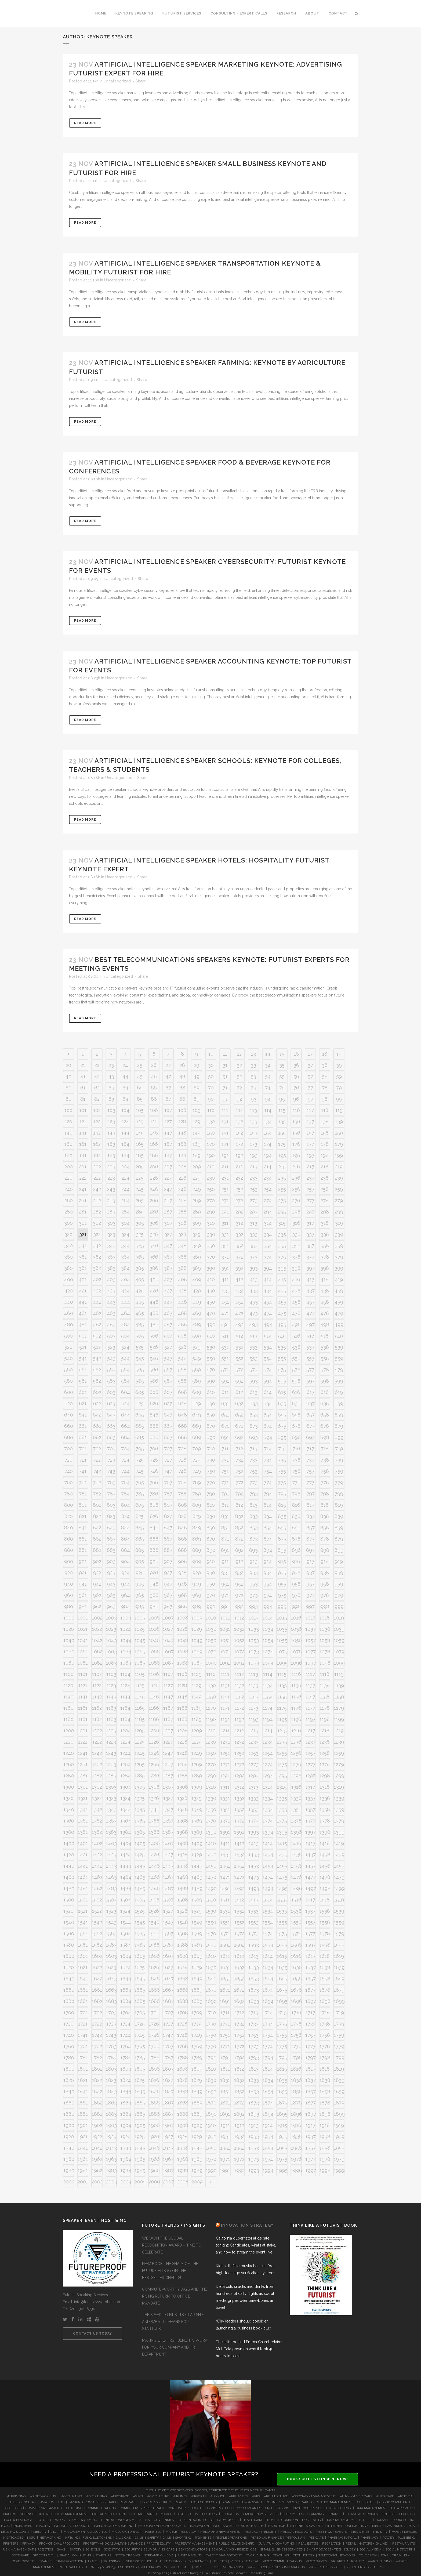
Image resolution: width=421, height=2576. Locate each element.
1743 (111, 2035)
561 (83, 1369)
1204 (125, 1730)
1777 (310, 2046)
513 (253, 1336)
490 (210, 1324)
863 (111, 1539)
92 (239, 1099)
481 (83, 1324)
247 (168, 1189)
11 (225, 1054)
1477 (310, 1877)
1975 (282, 2159)
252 (239, 1189)
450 (210, 1302)
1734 (268, 2024)
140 (68, 1133)
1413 (254, 1843)
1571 (225, 1933)
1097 (310, 1663)
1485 (140, 1888)
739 (339, 1460)
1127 (168, 1685)
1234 (268, 1742)
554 (268, 1358)
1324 (125, 1798)
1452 (239, 1866)
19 (339, 1054)
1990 (211, 2170)
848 (182, 1527)
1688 (182, 2001)
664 (125, 1426)
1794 (268, 2057)
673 (253, 1426)
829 (197, 1516)
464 (125, 1313)
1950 (211, 2148)
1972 (239, 2159)
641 (83, 1415)
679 (339, 1426)
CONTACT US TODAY (92, 2333)
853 (253, 1527)
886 (154, 1550)
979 (339, 1595)
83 (111, 1099)
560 (68, 1369)
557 (310, 1358)
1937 (310, 2136)
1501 (83, 1900)
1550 (211, 1922)
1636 (296, 1967)
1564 (125, 1933)
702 (97, 1448)
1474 (268, 1877)
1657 (310, 1978)
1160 (68, 1708)
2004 (125, 2181)
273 (253, 1200)
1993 (253, 2170)
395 (282, 1268)
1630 (211, 1967)
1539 (339, 1911)
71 (225, 1087)
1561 (83, 1933)
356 (296, 1245)
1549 (196, 1922)
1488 (182, 1888)
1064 (125, 1651)
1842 (97, 2091)
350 (211, 1245)
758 (325, 1471)
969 (196, 1595)
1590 (211, 1945)
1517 (310, 1900)
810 (211, 1505)
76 (296, 1087)
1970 (211, 2159)
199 (339, 1155)
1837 (310, 2080)
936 (296, 1572)
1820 (68, 2080)
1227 (168, 1742)
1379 (339, 1821)
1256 (296, 1753)
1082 (97, 1663)
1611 (225, 1956)
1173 (253, 1708)
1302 (97, 1787)
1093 (253, 1663)
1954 (268, 2148)
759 (339, 1471)
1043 (111, 1640)
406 (154, 1279)
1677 (310, 1990)
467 (168, 1313)
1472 (239, 1877)
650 (210, 1415)
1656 (296, 1978)
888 (182, 1550)
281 (82, 1212)
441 (83, 1302)
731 (225, 1460)
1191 (225, 1719)
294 (268, 1212)
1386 (154, 1832)
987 (168, 1606)
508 (182, 1336)
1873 (253, 2103)
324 (125, 1234)
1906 (154, 2125)
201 (82, 1166)
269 (197, 1200)
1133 (253, 1685)
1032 (239, 1629)
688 (182, 1437)
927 (168, 1572)
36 (296, 1065)
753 (253, 1471)
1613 (254, 1956)
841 (83, 1527)
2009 (196, 2181)
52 (239, 1076)
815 (282, 1505)
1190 (211, 1719)
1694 (268, 2001)
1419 (339, 1843)
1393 (253, 1832)
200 (68, 1166)
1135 (282, 1685)
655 (282, 1415)
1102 (97, 1674)
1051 (225, 1640)
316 (296, 1223)
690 (210, 1437)
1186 (154, 1719)
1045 (140, 1640)
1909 (196, 2125)
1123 (111, 1685)
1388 (182, 1832)
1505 (140, 1900)
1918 (325, 2125)
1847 (168, 2091)
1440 (68, 1866)
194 (268, 1155)
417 (310, 1279)
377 (310, 1257)
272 (239, 1200)
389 (196, 1268)
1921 (83, 2136)
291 (225, 1212)
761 (83, 1482)
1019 (339, 1618)
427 (168, 1291)
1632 (239, 1967)
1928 (182, 2136)
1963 (111, 2159)
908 (182, 1561)
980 (68, 1606)
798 (324, 1494)
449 (196, 1302)
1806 (154, 2069)
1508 (182, 1900)
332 (239, 1234)
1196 (296, 1719)
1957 (310, 2148)
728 (182, 1460)
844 (125, 1527)
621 (82, 1403)
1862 (97, 2103)
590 (210, 1381)
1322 (97, 1798)
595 (282, 1381)
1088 (182, 1663)
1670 (211, 1990)
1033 (253, 1629)
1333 (253, 1798)
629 (197, 1403)
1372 (239, 1821)
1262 (97, 1764)
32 (239, 1065)
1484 (125, 1888)
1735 (282, 2024)
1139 (339, 1685)
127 (168, 1121)
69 (196, 1087)
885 (139, 1550)
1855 (282, 2091)
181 (82, 1155)
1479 (339, 1877)
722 (97, 1460)
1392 (239, 1832)
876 (296, 1539)
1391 (225, 1832)
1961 (83, 2159)
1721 (83, 2024)
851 (225, 1527)
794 (267, 1494)
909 (196, 1561)
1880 (68, 2114)
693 (253, 1437)
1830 (211, 2080)
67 (168, 1087)
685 (139, 1437)
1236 (296, 1742)
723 (111, 1460)
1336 (296, 1798)
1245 (140, 1753)
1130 (211, 1685)
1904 (125, 2125)
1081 (83, 1663)
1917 (310, 2125)
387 (168, 1268)
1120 (68, 1685)
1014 (268, 1618)
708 (182, 1448)
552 (239, 1358)
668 (182, 1426)
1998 (325, 2170)
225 (139, 1178)
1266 (154, 1764)
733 (253, 1460)
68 (182, 1087)
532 (239, 1347)
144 (125, 1133)
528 (182, 1347)
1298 (325, 1775)
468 (182, 1313)
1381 (83, 1832)
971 (225, 1595)
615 (282, 1392)
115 (281, 1110)
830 (210, 1516)
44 (125, 1076)
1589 (196, 1945)
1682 (97, 2001)
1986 (154, 2170)
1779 (339, 2046)
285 (140, 1212)
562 (97, 1369)
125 (139, 1121)
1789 (196, 2057)
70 (211, 1087)
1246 (154, 1753)
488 (182, 1324)
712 (239, 1448)
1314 (268, 1787)
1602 (97, 1956)
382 (97, 1268)
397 (310, 1268)
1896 (296, 2114)
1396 (296, 1832)
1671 (225, 1990)
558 (325, 1358)
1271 (225, 1764)
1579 (339, 1933)
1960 (68, 2159)
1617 (310, 1956)
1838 (325, 2080)
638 (324, 1403)
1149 (196, 1697)
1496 (296, 1888)
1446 (154, 1866)
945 (139, 1584)
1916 (296, 2125)
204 (125, 1166)
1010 (211, 1618)
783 (111, 1494)
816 (296, 1505)
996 (296, 1606)
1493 (253, 1888)
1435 (282, 1854)
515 (282, 1336)
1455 (282, 1866)
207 (168, 1166)
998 (324, 1606)
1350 (211, 1809)
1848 (182, 2091)
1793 (253, 2057)
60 (68, 1087)
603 (111, 1392)
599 (339, 1381)
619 (339, 1392)
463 (111, 1313)
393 (253, 1268)
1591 (225, 1945)
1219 (339, 1730)
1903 (111, 2125)
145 (140, 1133)
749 (197, 1471)
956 (296, 1584)
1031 (225, 1629)
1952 (239, 2148)
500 (68, 1336)
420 (68, 1291)
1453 (253, 1866)
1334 (268, 1798)
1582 (97, 1945)
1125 (139, 1685)
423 (111, 1291)
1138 (325, 1685)
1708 (182, 2012)
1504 (125, 1900)
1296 (296, 1775)
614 (268, 1392)
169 (197, 1144)
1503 (111, 1900)
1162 (97, 1708)
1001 (83, 1618)
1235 (282, 1742)
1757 (310, 2035)
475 (282, 1313)
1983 (111, 2170)
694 (267, 1437)
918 (325, 1561)
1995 (282, 2170)
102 (97, 1110)
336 (296, 1234)
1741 (83, 2035)
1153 (253, 1697)
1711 (225, 2012)
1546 (154, 1922)
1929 (196, 2136)
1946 (154, 2148)
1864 (125, 2103)
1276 (296, 1764)
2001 (83, 2181)
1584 (125, 1945)
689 (196, 1437)
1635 (282, 1967)
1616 (296, 1956)
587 (168, 1381)
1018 (325, 1618)
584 (125, 1381)
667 (168, 1426)
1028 (182, 1629)
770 (211, 1482)
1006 (154, 1618)
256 (296, 1189)
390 (210, 1268)
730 (211, 1460)
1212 (239, 1730)
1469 (196, 1877)
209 (197, 1166)
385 (140, 1268)
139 (339, 1121)
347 (168, 1245)
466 (154, 1313)
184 (125, 1155)
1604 (125, 1956)
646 (154, 1415)
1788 (182, 2057)
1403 (111, 1843)
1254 (268, 1753)
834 (267, 1516)
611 (225, 1392)
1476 (296, 1877)
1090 (211, 1663)
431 (225, 1291)
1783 (111, 2057)
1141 (83, 1697)
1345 (140, 1809)
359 (339, 1245)
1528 (182, 1911)
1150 (211, 1697)
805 (139, 1505)
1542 (97, 1922)
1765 (140, 2046)
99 (339, 1099)
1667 (168, 1990)
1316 (296, 1787)
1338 (325, 1798)
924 (125, 1572)
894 (267, 1550)
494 (267, 1324)
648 (182, 1415)
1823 (111, 2080)
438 (324, 1291)
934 (267, 1572)
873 (253, 1539)
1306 (154, 1787)
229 (197, 1178)
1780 (68, 2057)
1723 (111, 2024)
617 (310, 1392)
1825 (140, 2080)
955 (282, 1584)
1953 (253, 2148)
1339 (339, 1798)
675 (282, 1426)
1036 (296, 1629)
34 (268, 1065)
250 (211, 1189)
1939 (339, 2136)
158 (325, 1133)
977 (310, 1595)
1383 (111, 1832)
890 (210, 1550)
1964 (125, 2159)
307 (168, 1223)
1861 (83, 2103)
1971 (225, 2159)
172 (239, 1144)
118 (324, 1110)
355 (282, 1245)
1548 (182, 1922)
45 (140, 1076)
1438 (325, 1854)
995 (282, 1606)
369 (196, 1257)
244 (125, 1189)
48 (182, 1076)
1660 (68, 1990)
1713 (253, 2012)
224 (125, 1178)
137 (310, 1121)
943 (111, 1584)
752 (239, 1471)
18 (324, 1054)
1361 (83, 1821)
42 (97, 1076)
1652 (239, 1978)
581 (83, 1381)
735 (282, 1460)
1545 (140, 1922)
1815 (282, 2069)
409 (196, 1279)
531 (225, 1347)
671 (225, 1426)
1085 (140, 1663)
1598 (325, 1945)
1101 (83, 1674)
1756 (296, 2035)
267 (168, 1200)
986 (154, 1606)
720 (68, 1460)
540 (68, 1358)
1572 (239, 1933)
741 (82, 1471)
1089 (196, 1663)
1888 (182, 2114)
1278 (325, 1764)
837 (310, 1516)
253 (253, 1189)
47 (168, 1076)
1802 (97, 2069)
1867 (168, 2103)
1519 (339, 1900)
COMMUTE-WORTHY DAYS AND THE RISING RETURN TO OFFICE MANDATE (174, 2296)
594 (267, 1381)
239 (339, 1178)
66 (154, 1087)
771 (225, 1482)
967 (168, 1595)
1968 (182, 2159)
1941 (83, 2148)
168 (182, 1144)
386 (154, 1268)
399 (339, 1268)
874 (268, 1539)
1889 (196, 2114)
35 (282, 1065)
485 (139, 1324)
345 (140, 1245)
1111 (225, 1674)
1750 (211, 2035)
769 (196, 1482)
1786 (154, 2057)
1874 (268, 2103)
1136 (296, 1685)
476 (296, 1313)
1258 (325, 1753)
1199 (339, 1719)
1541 (83, 1922)
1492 (239, 1888)
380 (68, 1268)
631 (225, 1403)
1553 (253, 1922)
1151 (225, 1697)
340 (68, 1245)
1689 (196, 2001)
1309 (196, 1787)
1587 (168, 1945)
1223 (111, 1742)
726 (154, 1460)
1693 (253, 2001)
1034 (268, 1629)
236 (296, 1178)
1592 (239, 1945)
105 (140, 1110)
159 (339, 1133)
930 (210, 1572)
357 (310, 1245)
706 (154, 1448)
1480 (68, 1888)
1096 (296, 1663)
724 (125, 1460)
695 (282, 1437)
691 (225, 1437)
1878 (325, 2103)
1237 (310, 1742)
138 (325, 1121)
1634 (268, 1967)
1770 (211, 2046)
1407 (168, 1843)
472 (239, 1313)
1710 (211, 2012)
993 (253, 1606)
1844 (125, 2091)
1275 (282, 1764)
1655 (282, 1978)
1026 (154, 1629)
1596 (296, 1945)
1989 (196, 2170)
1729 (196, 2024)
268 (182, 1200)
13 (253, 1054)
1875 (282, 2103)
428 (182, 1291)
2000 (68, 2181)
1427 (168, 1854)
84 (125, 1099)
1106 (154, 1674)
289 (197, 1212)
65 (140, 1087)
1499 (339, 1888)
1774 (268, 2046)
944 (125, 1584)
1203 (111, 1730)
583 (111, 1381)
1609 (196, 1956)
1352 (239, 1809)
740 (68, 1471)
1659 (339, 1978)
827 (168, 1516)
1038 (325, 1629)
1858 (325, 2091)
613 (253, 1392)
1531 (225, 1911)
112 (239, 1110)
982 (97, 1606)
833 (253, 1516)
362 (97, 1257)
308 (182, 1223)
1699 (339, 2001)
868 (182, 1539)
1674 (268, 1990)
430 (210, 1291)
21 (83, 1065)
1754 (268, 2035)
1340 (68, 1809)
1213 (253, 1730)
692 (239, 1437)
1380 (68, 1832)
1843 (111, 2091)
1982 (97, 2170)
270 (211, 1200)
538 (325, 1347)
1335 (282, 1798)
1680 (68, 2001)
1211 (225, 1730)
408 (182, 1279)
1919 (339, 2125)
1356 (296, 1809)
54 (268, 1076)
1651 (225, 1978)
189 (197, 1155)
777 (310, 1482)
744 (125, 1471)
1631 (225, 1967)
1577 (310, 1933)
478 (324, 1313)
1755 (282, 2035)
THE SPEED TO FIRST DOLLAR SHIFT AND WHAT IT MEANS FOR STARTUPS (174, 2322)
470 (210, 1313)
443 (111, 1302)
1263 (111, 1764)
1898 (325, 2114)
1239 (339, 1742)
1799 (339, 2057)
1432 (239, 1854)
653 (253, 1415)
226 (154, 1178)
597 (310, 1381)
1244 (125, 1753)
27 (168, 1065)
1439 (339, 1854)
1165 (140, 1708)
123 (111, 1121)
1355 (282, 1809)
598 (324, 1381)
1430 (211, 1854)
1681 (83, 2001)
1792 (239, 2057)
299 (339, 1212)
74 (267, 1087)
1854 (268, 2091)
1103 (111, 1674)
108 (182, 1110)
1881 (83, 2114)
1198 (325, 1719)
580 (68, 1381)
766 (154, 1482)
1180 (68, 1719)
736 (296, 1460)
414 (268, 1279)
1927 (168, 2136)
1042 (97, 1640)
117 (310, 1110)
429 (197, 1291)
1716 (296, 2012)
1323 (111, 1798)
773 (253, 1482)
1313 (253, 1787)
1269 (196, 1764)
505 (140, 1336)
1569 (196, 1933)
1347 (168, 1809)
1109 (196, 1674)
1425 (140, 1854)
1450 (211, 1866)
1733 (253, 2024)
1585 (140, 1945)
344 (125, 1245)
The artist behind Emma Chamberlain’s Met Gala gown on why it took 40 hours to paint (249, 2349)
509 (196, 1336)
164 (125, 1144)
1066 (154, 1651)
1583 (111, 1945)
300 (68, 1223)
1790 (211, 2057)
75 (282, 1087)
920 (68, 1572)
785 (140, 1494)
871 (225, 1539)
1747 (168, 2035)
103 (111, 1110)
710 (211, 1448)
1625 (140, 1967)
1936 (296, 2136)
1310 (211, 1787)
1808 (182, 2069)
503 (111, 1336)
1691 (225, 2001)
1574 (268, 1933)
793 (253, 1494)
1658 (325, 1978)
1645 (140, 1978)
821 (82, 1516)
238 (325, 1178)
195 (282, 1155)
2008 (182, 2181)
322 (97, 1234)
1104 (125, 1674)
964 (125, 1595)
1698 (325, 2001)
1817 (310, 2069)
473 (253, 1313)
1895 (282, 2114)
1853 (253, 2091)
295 (282, 1212)
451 (225, 1302)
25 (139, 1065)
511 (225, 1336)
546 (154, 1358)
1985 (140, 2170)
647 (168, 1415)
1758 (325, 2035)
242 (97, 1189)
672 (239, 1426)
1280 (68, 1775)
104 (125, 1110)
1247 (168, 1753)
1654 (268, 1978)
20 (68, 1065)
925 (140, 1572)
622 (97, 1403)
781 (83, 1494)
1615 (282, 1956)
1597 (310, 1945)
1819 (339, 2069)
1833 (253, 2080)
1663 (111, 1990)
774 (268, 1482)
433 (253, 1291)
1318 (325, 1787)
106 (154, 1110)
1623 (111, 1967)
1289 (196, 1775)
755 (282, 1471)
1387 (168, 1832)
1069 (196, 1651)
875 (282, 1539)
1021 (83, 1629)
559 (339, 1358)
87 (168, 1099)
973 (253, 1595)
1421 (83, 1854)
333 (253, 1234)
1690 (211, 2001)
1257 (310, 1753)
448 (182, 1302)
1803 (111, 2069)
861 (83, 1539)
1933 (253, 2136)
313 (253, 1223)
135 (282, 1121)
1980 (68, 2170)
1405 (140, 1843)
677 (310, 1426)
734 (268, 1460)
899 (339, 1550)
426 (154, 1291)
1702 (97, 2012)
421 (82, 1291)
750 (211, 1471)
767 (168, 1482)
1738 (325, 2024)
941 (83, 1584)
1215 (282, 1730)
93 (253, 1099)
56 (296, 1076)
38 (325, 1065)
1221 (82, 1742)
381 (83, 1268)
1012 (239, 1618)
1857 (310, 2091)
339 (339, 1234)
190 (211, 1155)
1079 (339, 1651)
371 (225, 1257)
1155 (282, 1697)
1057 (310, 1640)
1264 (125, 1764)
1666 (154, 1990)
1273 (254, 1764)
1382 (97, 1832)
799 (339, 1494)
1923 (111, 2136)
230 (211, 1178)
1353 (253, 1809)
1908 (182, 2125)
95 (282, 1099)
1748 (182, 2035)
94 (268, 1099)
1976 (296, 2159)
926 (154, 1572)
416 (296, 1279)
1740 (68, 2035)
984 (125, 1606)
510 (211, 1336)
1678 (325, 1990)
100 (68, 1110)
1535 (282, 1911)
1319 (339, 1787)
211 (225, 1166)
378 (325, 1257)
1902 (97, 2125)
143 (111, 1133)
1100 (68, 1674)
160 (68, 1144)
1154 (268, 1697)
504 (125, 1336)
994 (267, 1606)
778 (325, 1482)
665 (139, 1426)
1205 (140, 1730)
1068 (182, 1651)
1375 (282, 1821)
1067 (168, 1651)
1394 (268, 1832)
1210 (211, 1730)
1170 (211, 1708)
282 (97, 1212)
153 (253, 1133)
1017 (310, 1618)
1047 (168, 1640)
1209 (196, 1730)
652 (239, 1415)
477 (310, 1313)
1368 (182, 1821)
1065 (140, 1651)
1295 (282, 1775)
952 (239, 1584)
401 (83, 1279)
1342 (97, 1809)
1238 (325, 1742)
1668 (182, 1990)
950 (210, 1584)
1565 (140, 1933)
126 (154, 1121)
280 (68, 1212)
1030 (211, 1629)
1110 (211, 1674)
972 (239, 1595)
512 (239, 1336)
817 (310, 1505)
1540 (68, 1922)
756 (296, 1471)
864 (125, 1539)
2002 (97, 2181)
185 (140, 1155)
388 (182, 1268)
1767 (168, 2046)
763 (111, 1482)
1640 (68, 1978)
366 (154, 1257)
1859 (339, 2091)
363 (111, 1257)
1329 (196, 1798)
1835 (282, 2080)
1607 (168, 1956)
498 (324, 1324)
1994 (268, 2170)
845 (139, 1527)
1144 (125, 1697)
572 (239, 1369)
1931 (225, 2136)
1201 (83, 1730)
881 (83, 1550)
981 (83, 1606)
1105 (140, 1674)
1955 (282, 2148)
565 (140, 1369)
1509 (196, 1900)
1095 (282, 1663)
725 (140, 1460)
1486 (154, 1888)
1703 (111, 2012)
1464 (125, 1877)
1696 (296, 2001)
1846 (154, 2091)
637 (310, 1403)
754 (268, 1471)
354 (268, 1245)
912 (239, 1561)
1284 (125, 1775)
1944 (125, 2148)
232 (239, 1178)
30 (211, 1065)
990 (210, 1606)
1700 (68, 2012)
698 (324, 1437)
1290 (211, 1775)
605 (139, 1392)
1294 (268, 1775)
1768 (182, 2046)
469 (196, 1313)
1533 (253, 1911)
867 (168, 1539)
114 (267, 1110)
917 (310, 1561)
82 (97, 1099)
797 (310, 1494)
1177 (310, 1708)
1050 (211, 1640)
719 (339, 1448)
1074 (268, 1651)
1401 (83, 1843)
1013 (254, 1618)
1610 (211, 1956)
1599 (339, 1945)
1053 (253, 1640)
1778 (325, 2046)
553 (253, 1358)
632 (239, 1403)
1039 (339, 1629)
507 (168, 1336)
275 (282, 1200)
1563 (111, 1933)
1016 (296, 1618)
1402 (97, 1843)
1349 (196, 1809)
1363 (111, 1821)
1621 (83, 1967)
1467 (168, 1877)
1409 (196, 1843)
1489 (196, 1888)
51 (225, 1076)
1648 (182, 1978)
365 (140, 1257)
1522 (97, 1911)
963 (111, 1595)
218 (324, 1166)
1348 (182, 1809)
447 (168, 1302)
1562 (97, 1933)
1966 (154, 2159)
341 (83, 1245)
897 (310, 1550)
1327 (168, 1798)
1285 (140, 1775)
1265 (140, 1764)
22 (97, 1065)
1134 (268, 1685)
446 (154, 1302)
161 (82, 1144)
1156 (296, 1697)
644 (125, 1415)
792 (239, 1494)
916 (296, 1561)
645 (139, 1415)
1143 (111, 1697)
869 (196, 1539)
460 (68, 1313)
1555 (282, 1922)
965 (139, 1595)
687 (168, 1437)
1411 (225, 1843)
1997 (310, 2170)
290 (211, 1212)
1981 (83, 2170)
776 (296, 1482)
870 (210, 1539)
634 (267, 1403)
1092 (239, 1663)
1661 (83, 1990)
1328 (182, 1798)
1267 (168, 1764)
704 (125, 1448)
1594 (268, 1945)
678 (324, 1426)
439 (339, 1291)
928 (182, 1572)
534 (268, 1347)
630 (210, 1403)
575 (282, 1369)
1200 (68, 1730)
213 (253, 1166)
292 (239, 1212)
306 (154, 1223)
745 (140, 1471)
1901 (83, 2125)
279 (339, 1200)
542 (97, 1358)
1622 (97, 1967)
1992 (239, 2170)
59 (339, 1076)
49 (196, 1076)
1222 (97, 1742)
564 (125, 1369)
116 (296, 1110)
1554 (268, 1922)
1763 (111, 2046)
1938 (325, 2136)
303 (111, 1223)
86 (154, 1099)
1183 (111, 1719)
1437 (310, 1854)
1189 (196, 1719)
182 (97, 1155)
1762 (97, 2046)
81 (82, 1099)
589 (196, 1381)
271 (225, 1200)
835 (282, 1516)
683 (111, 1437)
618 (325, 1392)
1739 (339, 2024)
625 (140, 1403)
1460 (68, 1877)
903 (111, 1561)
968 (182, 1595)
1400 (68, 1843)
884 (125, 1550)
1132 (239, 1685)
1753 (253, 2035)
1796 (296, 2057)
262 (97, 1200)
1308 (182, 1787)
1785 (140, 2057)
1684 (125, 2001)
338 (325, 1234)
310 (211, 1223)
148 (182, 1133)
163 (111, 1144)
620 (68, 1403)
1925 (140, 2136)
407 (168, 1279)
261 (82, 1200)
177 (310, 1144)
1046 (154, 1640)
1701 (83, 2012)
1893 (253, 2114)
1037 (310, 1629)
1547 (168, 1922)
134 (268, 1121)
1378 (325, 1821)
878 (324, 1539)
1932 (239, 2136)
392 (239, 1268)
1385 (140, 1832)
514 (268, 1336)
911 (225, 1561)
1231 (225, 1742)
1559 (339, 1922)
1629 (196, 1967)
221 (82, 1178)
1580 (68, 1945)
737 (310, 1460)
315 (282, 1223)
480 (68, 1324)
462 (97, 1313)
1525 (140, 1911)
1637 (310, 1967)
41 (82, 1076)
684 (125, 1437)
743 (111, 1471)
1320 (68, 1798)
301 (83, 1223)
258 (325, 1189)
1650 (211, 1978)
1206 (154, 1730)
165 (140, 1144)
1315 (282, 1787)
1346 (154, 1809)
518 (325, 1336)
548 (182, 1358)
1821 (83, 2080)
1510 (211, 1900)
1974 (268, 2159)
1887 (168, 2114)
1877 (310, 2103)
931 (225, 1572)
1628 (182, 1967)
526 (154, 1347)
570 (211, 1369)
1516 (296, 1900)
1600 (68, 1956)
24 (125, 1065)
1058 (325, 1640)
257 (310, 1189)
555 (282, 1358)
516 (296, 1336)
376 (296, 1257)
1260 (68, 1764)
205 (140, 1166)
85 (140, 1099)
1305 (140, 1787)
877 (310, 1539)
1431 (225, 1854)
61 (82, 1087)
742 (97, 1471)
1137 (310, 1685)
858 (324, 1527)
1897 (310, 2114)
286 (154, 1212)
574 (268, 1369)
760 (68, 1482)
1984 (125, 2170)
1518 (325, 1900)
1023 (111, 1629)
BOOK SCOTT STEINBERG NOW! (317, 2479)
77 (310, 1087)
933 (253, 1572)
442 (97, 1302)
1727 (168, 2024)
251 (225, 1189)
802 (97, 1505)
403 (111, 1279)
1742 (97, 2035)
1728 (182, 2024)
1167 (168, 1708)
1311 (225, 1787)
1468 (182, 1877)
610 (211, 1392)
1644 (125, 1978)
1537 (310, 1911)
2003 (111, 2181)
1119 (339, 1674)
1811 (225, 2069)
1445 (140, 1866)
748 (182, 1471)
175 (282, 1144)
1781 (83, 2057)
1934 (268, 2136)
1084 (125, 1663)
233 (253, 1178)
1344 (125, 1809)
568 (182, 1369)
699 (339, 1437)
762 (97, 1482)
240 (68, 1189)
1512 (239, 1900)
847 (168, 1527)
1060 (68, 1651)
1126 (154, 1685)
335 (282, 1234)
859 (339, 1527)
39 (339, 1065)
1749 (196, 2035)
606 (154, 1392)
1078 (325, 1651)
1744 (125, 2035)
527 (168, 1347)
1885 (140, 2114)
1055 (282, 1640)
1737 (310, 2024)
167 (168, 1144)
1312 (239, 1787)
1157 (310, 1697)
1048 (182, 1640)
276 (296, 1200)
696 (296, 1437)
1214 (268, 1730)
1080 (68, 1663)
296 (296, 1212)
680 (68, 1437)
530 (211, 1347)
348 (182, 1245)
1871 (225, 2103)
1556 (296, 1922)
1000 (68, 1618)
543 (111, 1358)
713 (253, 1448)
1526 (154, 1911)
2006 (154, 2181)
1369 (196, 1821)
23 (111, 1065)
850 (210, 1527)
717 (310, 1448)
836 (296, 1516)
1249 (196, 1753)
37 (310, 1065)
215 (282, 1166)
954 (267, 1584)
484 (125, 1324)
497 (310, 1324)
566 (154, 1369)
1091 (225, 1663)
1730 (211, 2024)
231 (225, 1178)
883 (111, 1550)
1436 (296, 1854)
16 (296, 1054)
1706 (154, 2012)
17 (310, 1054)
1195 (282, 1719)
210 (211, 1166)
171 (225, 1144)
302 (97, 1223)
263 (111, 1200)
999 (339, 1606)
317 (310, 1223)
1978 (325, 2159)
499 (339, 1324)
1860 (68, 2103)
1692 (239, 2001)
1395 (282, 1832)
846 (154, 1527)
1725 (140, 2024)
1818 (325, 2069)
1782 (97, 2057)
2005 (140, 2181)
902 (97, 1561)
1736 (296, 2024)
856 (296, 1527)
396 (296, 1268)
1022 (97, 1629)
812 (239, 1505)
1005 (140, 1618)
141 (82, 1133)
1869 (196, 2103)
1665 (140, 1990)
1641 (83, 1978)
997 (310, 1606)
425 (140, 1291)
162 (97, 1144)
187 (168, 1155)
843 (111, 1527)
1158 (325, 1697)
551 (225, 1358)
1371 (225, 1821)
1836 (296, 2080)
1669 (196, 1990)
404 (125, 1279)
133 (253, 1121)
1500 (68, 1900)
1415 (282, 1843)
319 (339, 1223)
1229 (197, 1742)
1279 (339, 1764)
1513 (253, 1900)
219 (339, 1166)
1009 (196, 1618)
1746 (154, 2035)
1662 (97, 1990)
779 (339, 1482)
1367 (168, 1821)
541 (83, 1358)
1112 (239, 1674)
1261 (83, 1764)
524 (125, 1347)
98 (325, 1099)
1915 (282, 2125)
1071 (225, 1651)
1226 (154, 1742)
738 (325, 1460)
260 (68, 1200)
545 (140, 1358)
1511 (225, 1900)
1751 (225, 2035)
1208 (182, 1730)
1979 (339, 2159)
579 (339, 1369)
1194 (268, 1719)
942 (97, 1584)
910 (211, 1561)
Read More (85, 123)
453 (253, 1302)
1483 (111, 1888)
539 (339, 1347)
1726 (154, 2024)
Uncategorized (117, 81)
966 (154, 1595)
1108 (182, 1674)
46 (154, 1076)
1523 (111, 1911)
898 (324, 1550)
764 (125, 1482)
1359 (339, 1809)
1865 (140, 2103)
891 (225, 1550)
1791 (225, 2057)
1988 (182, 2170)
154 (268, 1133)
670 (210, 1426)
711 (225, 1448)
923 (111, 1572)
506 (154, 1336)
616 (296, 1392)
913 (253, 1561)
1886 (154, 2114)
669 (196, 1426)
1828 (182, 2080)
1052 (239, 1640)
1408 (182, 1843)
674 (268, 1426)
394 (267, 1268)
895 (282, 1550)
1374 (268, 1821)
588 (182, 1381)
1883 (111, 2114)
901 (83, 1561)
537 (310, 1347)
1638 (325, 1967)
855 (282, 1527)
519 (339, 1336)
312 (239, 1223)
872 (239, 1539)
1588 (182, 1945)
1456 (296, 1866)
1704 (125, 2012)
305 (140, 1223)
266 (154, 1200)
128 (182, 1121)
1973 (253, 2159)
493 (253, 1324)
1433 (253, 1854)
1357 (310, 1809)
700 (68, 1448)
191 (225, 1155)
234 (268, 1178)
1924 (125, 2136)
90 (211, 1099)
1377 (310, 1821)
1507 (168, 1900)
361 (83, 1257)
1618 (325, 1956)
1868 (182, 2103)
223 (111, 1178)
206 (154, 1166)
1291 (225, 1775)
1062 (97, 1651)
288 (182, 1212)
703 (111, 1448)
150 (211, 1133)
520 (68, 1347)
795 (282, 1494)
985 (139, 1606)
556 (296, 1358)
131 (225, 1121)
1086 (154, 1663)
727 (168, 1460)
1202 (97, 1730)
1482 (97, 1888)
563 (111, 1369)
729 (197, 1460)
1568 (182, 1933)
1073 (253, 1651)
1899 (339, 2114)
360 (68, 1257)
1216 (296, 1730)
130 (211, 1121)
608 (182, 1392)
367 (168, 1257)
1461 (83, 1877)
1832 (239, 2080)
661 (83, 1426)
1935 (282, 2136)
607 (168, 1392)
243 (111, 1189)
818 (325, 1505)
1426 (154, 1854)
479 (339, 1313)
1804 (125, 2069)
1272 (239, 1764)
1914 (268, 2125)
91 (225, 1099)
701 (83, 1448)
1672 (239, 1990)
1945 (140, 2148)
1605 (140, 1956)
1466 (154, 1877)
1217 (310, 1730)
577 (310, 1369)
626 (154, 1403)
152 (239, 1133)
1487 (168, 1888)
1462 (97, 1877)
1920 (68, 2136)
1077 (310, 1651)
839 (339, 1516)
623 (111, 1403)
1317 (310, 1787)
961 (83, 1595)
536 (296, 1347)
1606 (154, 1956)
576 (296, 1369)
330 (211, 1234)
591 (225, 1381)
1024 (125, 1629)
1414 (268, 1843)
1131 (225, 1685)
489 (196, 1324)
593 (253, 1381)
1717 (310, 2012)
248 (182, 1189)
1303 (111, 1787)
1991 (225, 2170)
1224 (125, 1742)
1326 (154, 1798)
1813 (254, 2069)
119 (339, 1110)
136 (296, 1121)
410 (211, 1279)
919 (339, 1561)
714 (268, 1448)
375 (282, 1257)
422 (97, 1291)
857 (310, 1527)
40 (68, 1076)
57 (310, 1076)
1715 (282, 2012)
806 (154, 1505)
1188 (182, 1719)
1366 (154, 1821)
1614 (268, 1956)
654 (267, 1415)
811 (225, 1505)
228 (182, 1178)
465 (139, 1313)
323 (111, 1234)
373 (253, 1257)
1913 (254, 2125)
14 (267, 1054)
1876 (296, 2103)
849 (196, 1527)
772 (239, 1482)
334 (268, 1234)
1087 (168, 1663)
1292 (239, 1775)
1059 (339, 1640)
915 (282, 1561)
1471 (225, 1877)
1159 (339, 1697)
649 (196, 1415)
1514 (268, 1900)
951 (225, 1584)
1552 (239, 1922)
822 (97, 1516)
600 (68, 1392)
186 (154, 1155)
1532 (239, 1911)
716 (296, 1448)
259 (339, 1189)
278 (325, 1200)
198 (325, 1155)
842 (97, 1527)
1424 (125, 1854)
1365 (140, 1821)
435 (282, 1291)
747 (168, 1471)
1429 (196, 1854)
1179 (339, 1708)
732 (239, 1460)
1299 (339, 1775)
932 (239, 1572)
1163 (111, 1708)
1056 (296, 1640)
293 (253, 1212)
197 (310, 1155)
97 (310, 1099)
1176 (296, 1708)
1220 (69, 1742)
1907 (168, 2125)
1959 (339, 2148)
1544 (125, 1922)
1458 (325, 1866)
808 (182, 1505)
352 (239, 1245)
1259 (339, 1753)
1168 (182, 1708)
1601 (83, 1956)
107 (168, 1110)
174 (267, 1144)
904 (125, 1561)
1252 (239, 1753)
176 (296, 1144)
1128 (182, 1685)
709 (196, 1448)
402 (97, 1279)
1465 (140, 1877)
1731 (225, 2024)
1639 (339, 1967)
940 (68, 1584)
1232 (239, 1742)
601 (83, 1392)
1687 (168, 2001)
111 (225, 1110)
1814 (268, 2069)
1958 (325, 2148)
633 (253, 1403)
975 (282, 1595)
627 (168, 1403)
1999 (339, 2170)
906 (154, 1561)
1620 (68, 1967)
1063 (111, 1651)
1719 (339, 2012)
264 (125, 1200)
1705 (140, 2012)
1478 (325, 1877)
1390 (211, 1832)
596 (296, 1381)
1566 (154, 1933)
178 (325, 1144)
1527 (168, 1911)
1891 (225, 2114)
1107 (168, 1674)
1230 (211, 1742)
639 (339, 1403)
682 (97, 1437)
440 (68, 1302)
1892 (239, 2114)
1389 (196, 1832)
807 (168, 1505)
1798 (325, 2057)
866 (154, 1539)
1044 (125, 1640)
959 (339, 1584)
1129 (196, 1685)
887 (168, 1550)
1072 (239, 1651)
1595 (282, 1945)
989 (196, 1606)
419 (339, 1279)
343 (111, 1245)
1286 (154, 1775)
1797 (310, 2057)
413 (253, 1279)
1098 (325, 1663)
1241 (83, 1753)
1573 (253, 1933)
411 (225, 1279)
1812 (239, 2069)
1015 (282, 1618)
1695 (282, 2001)
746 (154, 1471)
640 (68, 1415)
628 (182, 1403)
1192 (239, 1719)
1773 (253, 2046)
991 (225, 1606)
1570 (211, 1933)
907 (168, 1561)
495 (282, 1324)
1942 (97, 2148)
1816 (296, 2069)
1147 (168, 1697)
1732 (239, 2024)
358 (325, 1245)
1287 (168, 1775)
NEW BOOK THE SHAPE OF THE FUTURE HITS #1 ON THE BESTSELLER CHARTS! (170, 2271)
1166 (154, 1708)
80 (68, 1099)
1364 (125, 1821)
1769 (196, 2046)
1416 (296, 1843)
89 (196, 1099)
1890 (211, 2114)
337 (310, 1234)
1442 (97, 1866)
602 (97, 1392)
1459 (339, 1866)
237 (310, 1178)
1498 (325, 1888)
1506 (154, 1900)
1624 (125, 1967)
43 (111, 1076)
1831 (225, 2080)
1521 (83, 1911)
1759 (339, 2035)
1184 (125, 1719)
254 (268, 1189)
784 (125, 1494)
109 (197, 1110)
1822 (97, 2080)
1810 (211, 2069)
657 (310, 1415)
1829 (196, 2080)
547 (168, 1358)
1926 (154, 2136)
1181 (83, 1719)
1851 (225, 2091)
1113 (253, 1674)
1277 (310, 1764)
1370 (211, 1821)
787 (168, 1494)
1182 (97, 1719)
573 (253, 1369)
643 (111, 1415)
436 (296, 1291)
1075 (282, 1651)
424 (125, 1291)
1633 (253, 1967)
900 (68, 1561)
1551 (225, 1922)
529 (197, 1347)
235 (282, 1178)
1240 (68, 1753)
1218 (324, 1730)
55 (282, 1076)
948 (182, 1584)
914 (268, 1561)
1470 (211, 1877)
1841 (83, 2091)
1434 (268, 1854)
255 (282, 1189)
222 (97, 1178)
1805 (140, 2069)
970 (210, 1595)
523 (111, 1347)
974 (268, 1595)
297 (310, 1212)
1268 (182, 1764)
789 (196, 1494)
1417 (310, 1843)
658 (324, 1415)
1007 (168, 1618)
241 (82, 1189)
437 (310, 1291)
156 (296, 1133)
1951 (225, 2148)
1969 (196, 2159)
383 (111, 1268)
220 (68, 1178)
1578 (325, 1933)
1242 (97, 1753)
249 (197, 1189)
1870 (211, 2103)
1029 (196, 1629)
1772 (239, 2046)
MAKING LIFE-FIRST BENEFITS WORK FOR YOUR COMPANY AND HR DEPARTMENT (174, 2347)
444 (125, 1302)
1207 (168, 1730)
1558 (325, 1922)
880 (68, 1550)
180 (68, 1155)
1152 (239, 1697)
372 (239, 1257)
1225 (139, 1742)
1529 (196, 1911)
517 (310, 1336)
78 (325, 1087)
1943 (111, 2148)
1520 (68, 1911)
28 (182, 1065)
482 (97, 1324)
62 (97, 1087)
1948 (182, 2148)
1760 (68, 2046)
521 (82, 1347)
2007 (168, 2181)
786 (154, 1494)
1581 (83, 1945)
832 (239, 1516)
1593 (253, 1945)
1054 (268, 1640)
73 (253, 1087)
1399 (339, 1832)
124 (125, 1121)
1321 (83, 1798)
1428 (182, 1854)
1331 (225, 1798)
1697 (310, 2001)
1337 (310, 1798)
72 (239, 1087)
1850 (211, 2091)
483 (111, 1324)
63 (111, 1087)
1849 (196, 2091)
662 (97, 1426)
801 (83, 1505)
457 (310, 1302)
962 (97, 1595)
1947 (168, 2148)
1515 (282, 1900)
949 (196, 1584)
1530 (211, 1911)
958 (324, 1584)
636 (296, 1403)
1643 (111, 1978)
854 (267, 1527)
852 (239, 1527)
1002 (97, 1618)
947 (168, 1584)
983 (111, 1606)
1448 (182, 1866)
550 (211, 1358)
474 (268, 1313)
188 (182, 1155)
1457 (310, 1866)
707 (168, 1448)
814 (268, 1505)
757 (310, 1471)
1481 (83, 1888)
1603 (111, 1956)
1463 (111, 1877)
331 (225, 1234)
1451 (225, 1866)
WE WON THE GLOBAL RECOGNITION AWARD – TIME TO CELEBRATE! (171, 2245)
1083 (111, 1663)
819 (339, 1505)
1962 (97, 2159)
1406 (154, 1843)
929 (197, 1572)
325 (140, 1234)
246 (154, 1189)
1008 (182, 1618)
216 (296, 1166)
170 (211, 1144)
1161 (83, 1708)
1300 (68, 1787)
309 (196, 1223)
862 (97, 1539)
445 (139, 1302)
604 (125, 1392)
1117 (310, 1674)
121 (82, 1121)
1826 (154, 2080)
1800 (68, 2069)
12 (239, 1054)
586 (154, 1381)
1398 (325, 1832)
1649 (196, 1978)
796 (296, 1494)
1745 (140, 2035)
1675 (282, 1990)
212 (239, 1166)
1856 (296, 2091)
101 (82, 1110)
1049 (196, 1640)
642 (97, 1415)
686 (154, 1437)
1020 (68, 1629)
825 (140, 1516)
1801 (83, 2069)
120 (68, 1121)
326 (154, 1234)
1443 (111, 1866)
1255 (282, 1753)
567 (168, 1369)
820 (68, 1516)
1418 (325, 1843)
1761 (83, 2046)
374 (268, 1257)
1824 (125, 2080)
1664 (125, 1990)
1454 (268, 1866)
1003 (111, 1618)
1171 (225, 1708)
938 (324, 1572)
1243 (111, 1753)
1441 (83, 1866)
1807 (168, 2069)
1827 (168, 2080)
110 (211, 1110)
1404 (125, 1843)
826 (154, 1516)
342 (97, 1245)
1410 (211, 1843)
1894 (268, 2114)
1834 (268, 2080)
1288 (182, 1775)
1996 (296, 2170)
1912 (239, 2125)
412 (239, 1279)
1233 (254, 1742)
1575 (282, 1933)
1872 (239, 2103)
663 (111, 1426)
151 (225, 1133)
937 (310, 1572)
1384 (125, 1832)
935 (282, 1572)
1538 (325, 1911)
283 (111, 1212)
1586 (154, 1945)
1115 (281, 1674)
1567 (168, 1933)
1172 (239, 1708)
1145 (140, 1697)
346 (154, 1245)
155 (282, 1133)
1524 (125, 1911)
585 (140, 1381)
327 (168, 1234)
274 (268, 1200)
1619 (339, 1956)
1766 (154, 2046)
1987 (168, 2170)
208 (182, 1166)
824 (125, 1516)
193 (253, 1155)
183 (111, 1155)
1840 (68, 2091)
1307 (168, 1787)
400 (68, 1279)
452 (239, 1302)
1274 (268, 1764)
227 (168, 1178)
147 (168, 1133)
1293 (253, 1775)
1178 (325, 1708)
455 (282, 1302)
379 (339, 1257)
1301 (83, 1787)
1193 (254, 1719)
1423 (111, 1854)
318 (325, 1223)
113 (253, 1110)
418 (325, 1279)
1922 (97, 2136)
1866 (154, 2103)
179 (339, 1144)
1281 (83, 1775)
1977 (310, 2159)
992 (239, 1606)
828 (182, 1516)
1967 (168, 2159)
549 (196, 1358)
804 (125, 1505)
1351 (225, 1809)
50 (211, 1076)
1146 (154, 1697)
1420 (68, 1854)
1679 (339, 1990)
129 (196, 1121)
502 (97, 1336)
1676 (296, 1990)
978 (324, 1595)
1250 (211, 1753)
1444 (125, 1866)
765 (140, 1482)
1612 (239, 1956)
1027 (168, 1629)
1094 (268, 1663)
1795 (282, 2057)
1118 (324, 1674)
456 (296, 1302)
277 (310, 1200)
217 (310, 1166)
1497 (310, 1888)
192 (239, 1155)
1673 (253, 1990)
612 (239, 1392)
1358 (325, 1809)
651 (225, 1415)
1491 (225, 1888)
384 (125, 1268)
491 (225, 1324)
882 (97, 1550)
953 (253, 1584)
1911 (225, 2125)
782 (97, 1494)
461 (83, 1313)
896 (296, 1550)
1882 (97, 2114)
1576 (296, 1933)
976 (296, 1595)
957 (310, 1584)
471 (225, 1313)
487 (168, 1324)
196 (296, 1155)
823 (111, 1516)
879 (339, 1539)
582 (97, 1381)
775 (282, 1482)
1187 (168, 1719)
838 (324, 1516)
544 (125, 1358)
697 (310, 1437)
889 (196, 1550)
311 (225, 1223)
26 (154, 1065)
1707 (168, 2012)
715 (282, 1448)
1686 (154, 2001)
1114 (268, 1674)
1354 (268, 1809)
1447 (168, 1866)
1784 (125, 2057)
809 (196, 1505)
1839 (339, 2080)
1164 (125, 1708)
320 (68, 1234)
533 (253, 1347)
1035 (282, 1629)
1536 (296, 1911)
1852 (239, 2091)
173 (253, 1144)
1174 (268, 1708)
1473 (253, 1877)
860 (68, 1539)
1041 (83, 1640)
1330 (211, 1798)
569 (196, 1369)
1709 (196, 2012)
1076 (296, 1651)
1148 (182, 1697)
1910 (211, 2125)
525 (140, 1347)
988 (182, 1606)
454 (267, 1302)
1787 (168, 2057)
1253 (254, 1753)
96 (296, 1099)
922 (97, 1572)
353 (253, 1245)
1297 (310, 1775)
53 (253, 1076)
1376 (296, 1821)
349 (196, 1245)
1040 (68, 1640)
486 (154, 1324)
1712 (239, 2012)
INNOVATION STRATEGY (247, 2225)
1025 (140, 1629)
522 (97, 1347)
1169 (196, 1708)
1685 (140, 2001)
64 (125, 1087)
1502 (97, 1900)
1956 (296, 2148)
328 (182, 1234)
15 (282, 1054)
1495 (282, 1888)
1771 (225, 2046)
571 (225, 1369)
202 (97, 1166)
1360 (68, 1821)
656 (296, 1415)
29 (196, 1065)
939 (339, 1572)
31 (225, 1065)
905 (139, 1561)
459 (339, 1302)
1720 (68, 2024)
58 (325, 1076)
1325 (140, 1798)
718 (325, 1448)
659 (339, 1415)
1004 (125, 1618)
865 (139, 1539)
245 (140, 1189)
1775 (282, 2046)
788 (182, 1494)
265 (140, 1200)
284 (125, 1212)
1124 (125, 1685)
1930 (211, 2136)
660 (68, 1426)
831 (225, 1516)
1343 (111, 1809)
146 (154, 1133)
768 (182, 1482)
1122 (96, 1685)
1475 (282, 1877)
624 (125, 1403)
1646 (154, 1978)
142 (97, 1133)
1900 (68, 2125)
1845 (140, 2091)
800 (68, 1505)
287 (168, 1212)
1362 (97, 1821)
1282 (97, 1775)
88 (182, 1099)
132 (239, 1121)
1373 (253, 1821)
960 (68, 1595)
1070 (211, 1651)
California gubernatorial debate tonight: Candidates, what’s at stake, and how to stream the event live (246, 2245)
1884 (125, 2114)
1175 (282, 1708)
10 (210, 1054)
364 (125, 1257)
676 (296, 1426)
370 (211, 1257)
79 (339, 1087)
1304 (125, 1787)
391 (225, 1268)
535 (282, 1347)
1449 (196, 1866)
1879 (339, 2103)
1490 (211, 1888)
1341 (83, 1809)
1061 (83, 1651)
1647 (168, 1978)
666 (154, 1426)
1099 (339, 1663)
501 (83, 1336)
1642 (97, 1978)
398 (324, 1268)
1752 (239, 2035)
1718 (325, 2012)
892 (239, 1550)
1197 (310, 1719)
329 (197, 1234)
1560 (68, 1933)
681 (83, 1437)
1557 (310, 1922)
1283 (111, 1775)
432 (239, 1291)
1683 (111, 2001)
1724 (125, 2024)
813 (253, 1505)
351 (225, 1245)
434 (267, 1291)
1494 (268, 1888)
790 (210, 1494)
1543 (111, 1922)
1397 (310, 1832)
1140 (68, 1697)
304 (125, 1223)
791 (225, 1494)
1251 (225, 1753)
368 (182, 1257)
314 (268, 1223)
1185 (140, 1719)
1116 (296, 1674)
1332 (239, 1798)
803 (111, 1505)
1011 (225, 1618)
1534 (268, 1911)
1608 (182, 1956)
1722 (97, 2024)
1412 (239, 1843)
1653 (253, 1978)
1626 (154, 1967)
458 (324, 1302)
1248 (182, 1753)
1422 (97, 1854)
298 (325, 1212)
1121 (82, 1685)
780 (68, 1494)
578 (325, 1369)
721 (82, 1460)
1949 (196, 2148)
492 (239, 1324)
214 (267, 1166)
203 (111, 1166)
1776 (296, 2046)
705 (140, 1448)
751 (225, 1471)
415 (282, 1279)
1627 (168, 1967)
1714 (268, 2012)
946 (154, 1584)
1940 (68, 2148)
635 (282, 1403)
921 (82, 1572)
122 (96, 1121)
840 (68, 1527)
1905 (140, 2125)
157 (310, 1133)
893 (253, 1550)
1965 (140, 2159)
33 (253, 1065)
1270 (211, 1764)
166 (154, 1144)
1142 (97, 1697)
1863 (111, 2103)
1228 (182, 1742)
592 (239, 1381)
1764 (125, 2046)
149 (197, 1133)
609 (196, 1392)
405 (139, 1279)
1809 (196, 2069)
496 (296, 1324)
